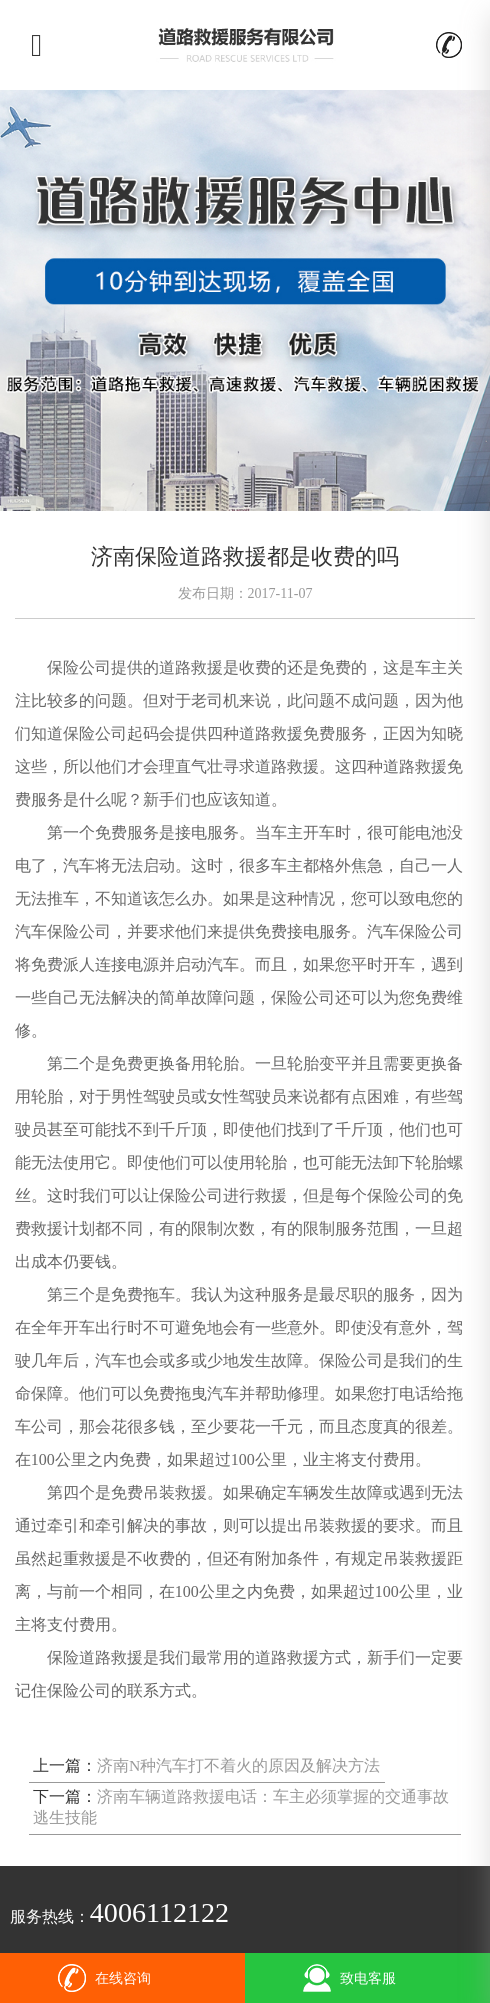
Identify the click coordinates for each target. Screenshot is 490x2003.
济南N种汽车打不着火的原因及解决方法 (238, 1765)
